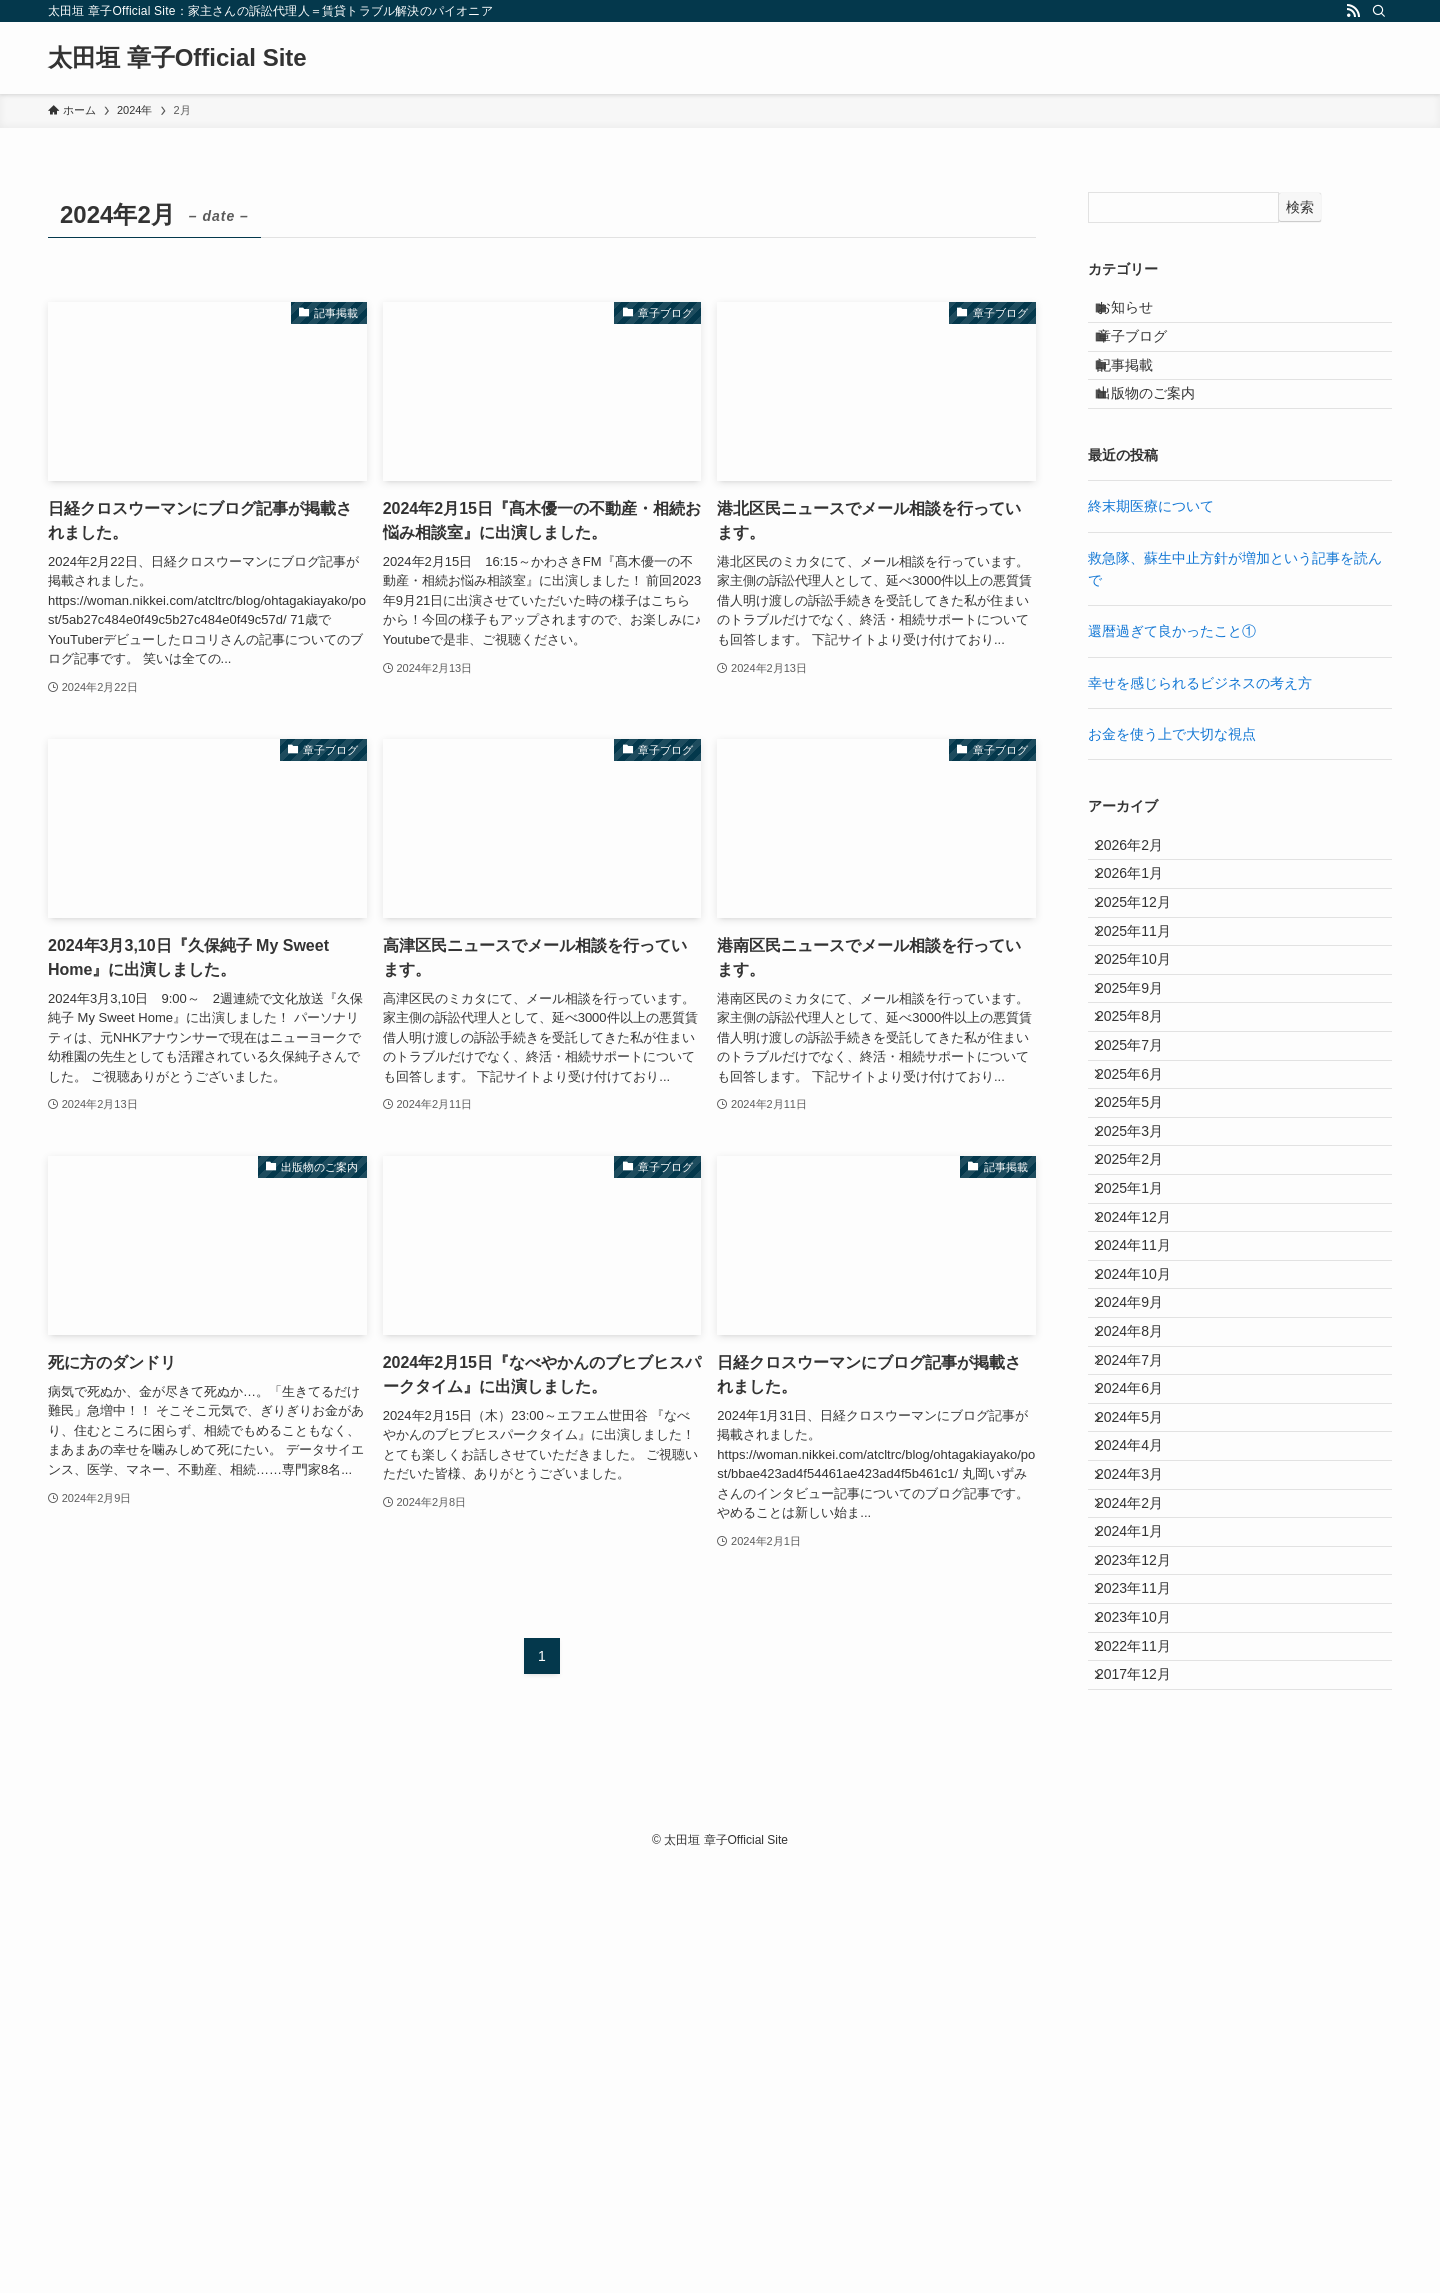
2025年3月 (1142, 1319)
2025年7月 (1142, 1195)
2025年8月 (1142, 1153)
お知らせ (1141, 314)
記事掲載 (1141, 397)
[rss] (1353, 11)
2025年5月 (1142, 1278)
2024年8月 (1142, 1610)
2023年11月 (1146, 1985)
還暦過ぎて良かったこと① (1172, 683)
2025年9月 (1142, 1111)
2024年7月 (1142, 1652)
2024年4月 (1142, 1777)
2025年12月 (1146, 987)
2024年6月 (1142, 1694)
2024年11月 (1146, 1486)
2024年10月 (1146, 1527)
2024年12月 (1146, 1444)
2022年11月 (1146, 2068)
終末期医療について (1151, 558)
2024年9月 (1142, 1569)
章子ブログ (1148, 355)
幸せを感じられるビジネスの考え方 (1200, 735)
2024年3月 (1142, 1818)
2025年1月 (1142, 1403)
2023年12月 (1146, 1943)
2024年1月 (1142, 1902)
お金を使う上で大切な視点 (1172, 786)
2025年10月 (1146, 1070)
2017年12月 (1146, 2110)
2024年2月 (1142, 1860)
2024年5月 (1142, 1735)
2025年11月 (1146, 1028)
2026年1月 (1142, 945)
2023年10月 (1146, 2026)
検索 (1300, 207)
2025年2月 (1142, 1361)
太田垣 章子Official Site (177, 58)
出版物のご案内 (1162, 439)
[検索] (1379, 11)
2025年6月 (1142, 1236)
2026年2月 (1142, 903)
